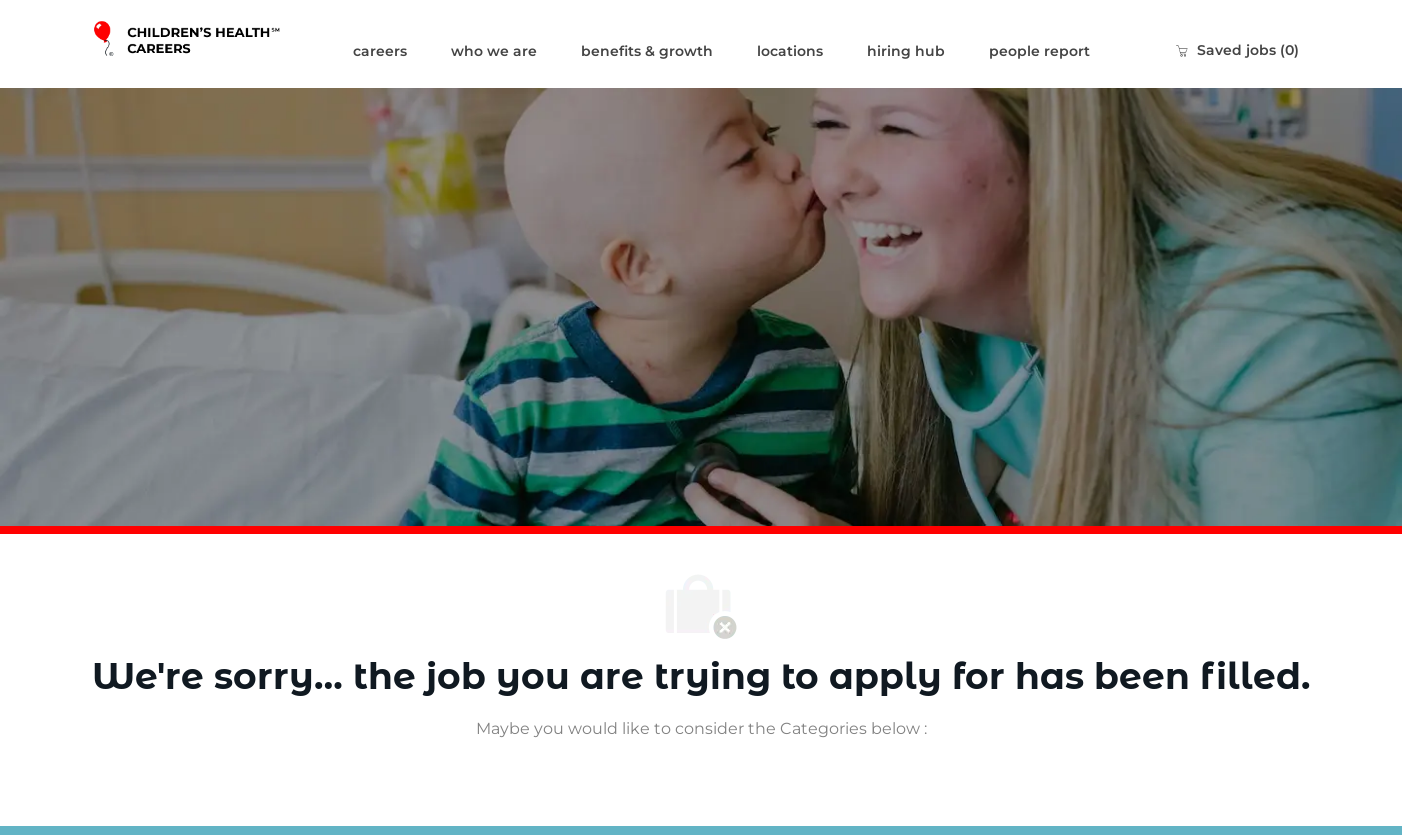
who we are (494, 51)
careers (380, 51)
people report (1039, 51)
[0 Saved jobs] (1237, 50)
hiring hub (906, 51)
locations (790, 51)
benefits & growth (647, 51)
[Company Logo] (211, 44)
